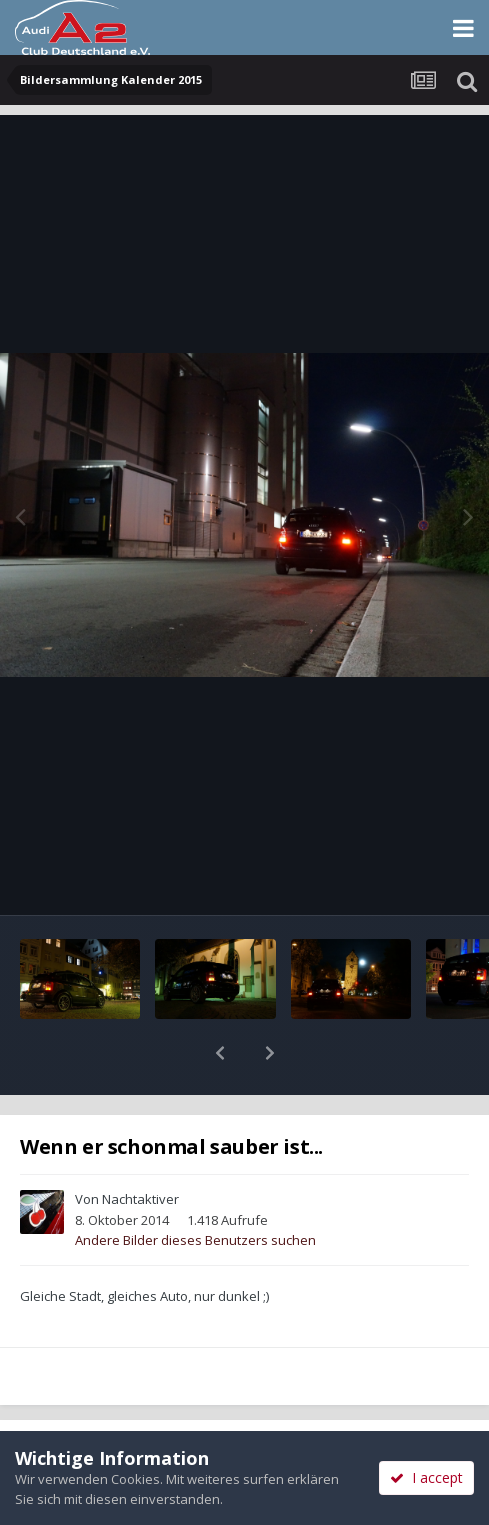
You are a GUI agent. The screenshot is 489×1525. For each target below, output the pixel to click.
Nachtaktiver (140, 1147)
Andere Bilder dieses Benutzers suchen (195, 1188)
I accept (426, 1477)
